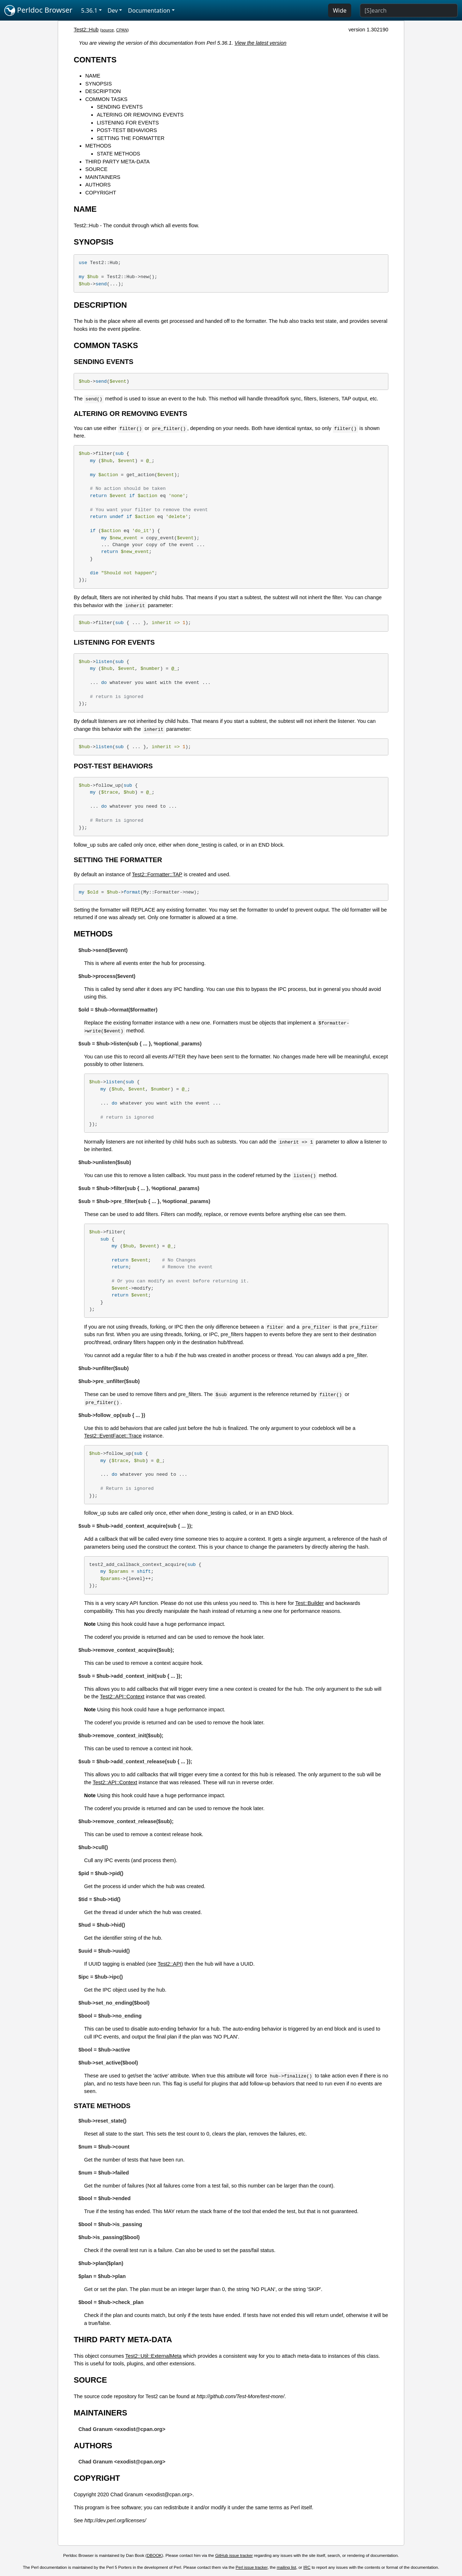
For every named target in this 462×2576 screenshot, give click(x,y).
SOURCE (96, 169)
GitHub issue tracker (234, 2555)
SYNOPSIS (98, 84)
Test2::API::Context (122, 1696)
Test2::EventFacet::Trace (112, 1436)
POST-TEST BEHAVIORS (127, 130)
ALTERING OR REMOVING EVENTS (140, 115)
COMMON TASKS (106, 99)
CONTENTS (95, 59)
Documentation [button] (149, 10)
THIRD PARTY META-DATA (117, 161)
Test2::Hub (86, 29)
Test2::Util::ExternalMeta (153, 2356)
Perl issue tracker (251, 2567)
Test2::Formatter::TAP (157, 874)
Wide (339, 10)
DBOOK (154, 2555)
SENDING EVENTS (120, 107)
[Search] (409, 10)
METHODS (98, 146)
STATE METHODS (118, 154)
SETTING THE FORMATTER (130, 138)
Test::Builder (309, 1603)
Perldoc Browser (38, 10)
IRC (306, 2567)
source (107, 30)
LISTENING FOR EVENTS (128, 123)
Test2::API (170, 1964)
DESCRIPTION (103, 91)
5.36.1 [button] (89, 10)
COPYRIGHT (100, 193)
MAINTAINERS (102, 177)
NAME (92, 76)
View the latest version (261, 43)
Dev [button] (113, 10)
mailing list (286, 2567)
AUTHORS (97, 185)
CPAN (121, 30)
